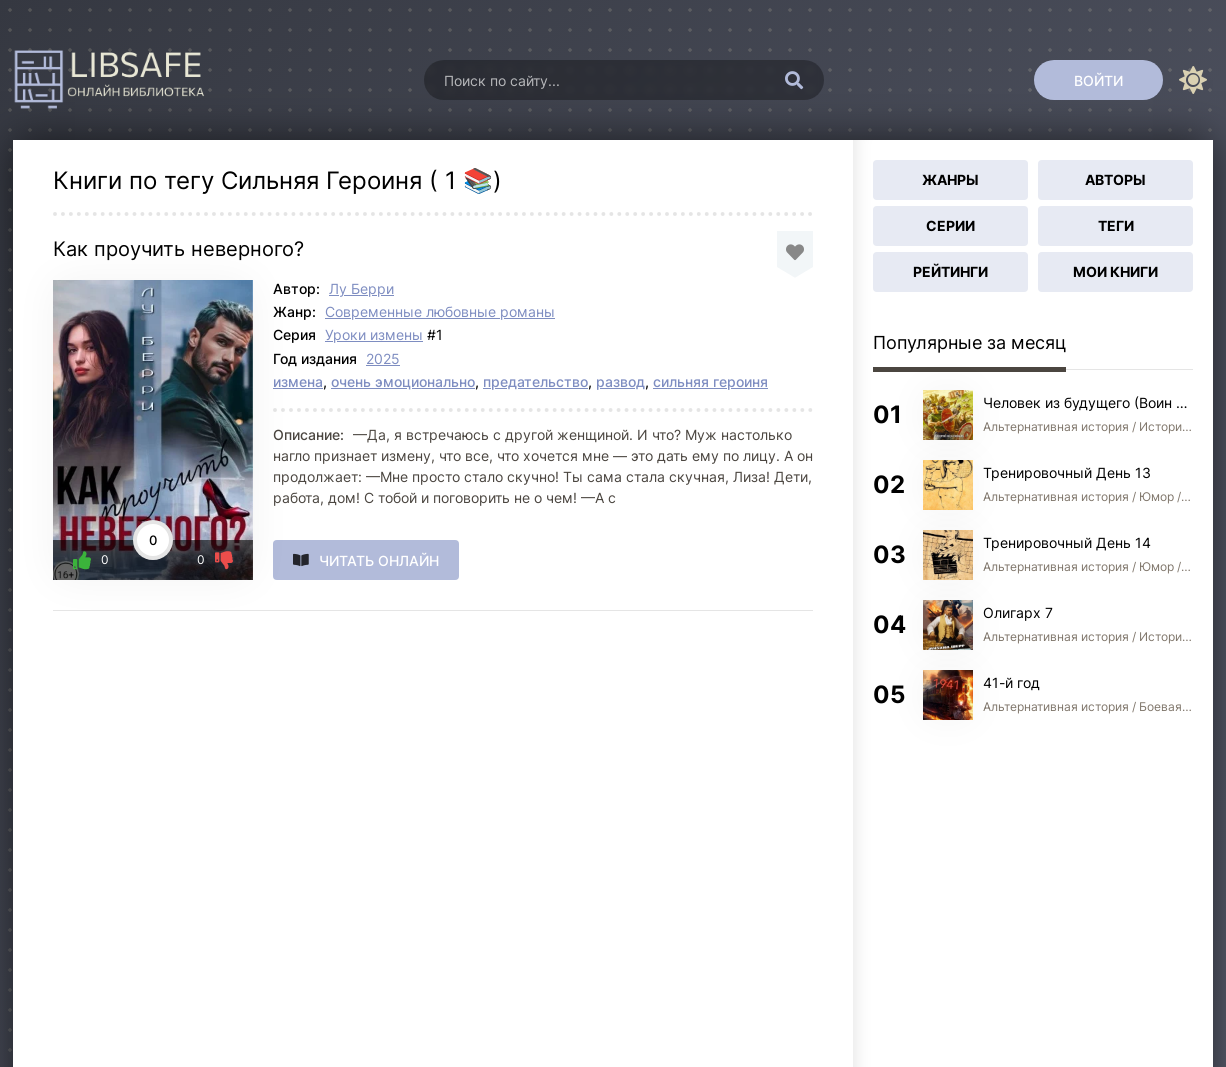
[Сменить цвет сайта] (1193, 80)
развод (620, 381)
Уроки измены (374, 334)
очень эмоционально (403, 381)
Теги (1116, 225)
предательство (535, 381)
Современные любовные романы (440, 311)
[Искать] (794, 80)
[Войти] (1098, 80)
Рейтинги (950, 271)
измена (298, 381)
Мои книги (1115, 271)
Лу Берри (361, 288)
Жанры (950, 179)
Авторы (1115, 179)
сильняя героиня (710, 381)
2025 (383, 358)
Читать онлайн (379, 560)
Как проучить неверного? (178, 249)
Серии (950, 225)
